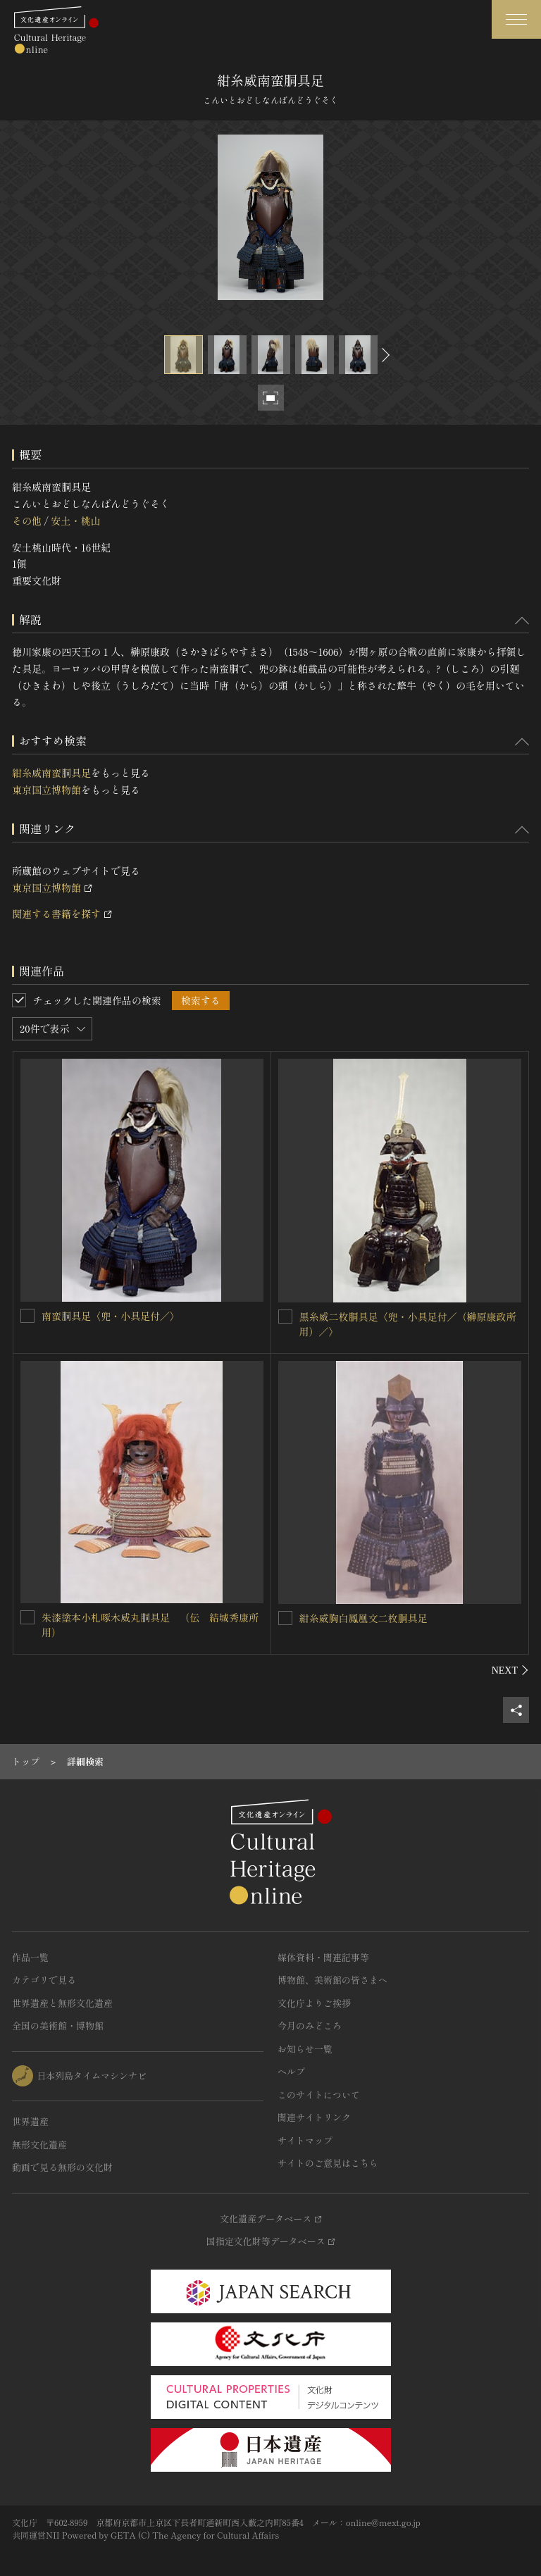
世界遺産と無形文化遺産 (62, 2003)
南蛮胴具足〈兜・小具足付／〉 (111, 1316)
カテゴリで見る (44, 1979)
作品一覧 (30, 1957)
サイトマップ (305, 2140)
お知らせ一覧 (305, 2048)
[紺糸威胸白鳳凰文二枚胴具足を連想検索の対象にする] (285, 1618)
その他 (27, 521)
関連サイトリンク (314, 2117)
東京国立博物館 (46, 790)
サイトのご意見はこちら (328, 2163)
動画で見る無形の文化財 (62, 2167)
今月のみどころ (310, 2025)
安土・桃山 (75, 521)
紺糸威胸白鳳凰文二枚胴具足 (363, 1618)
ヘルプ (291, 2071)
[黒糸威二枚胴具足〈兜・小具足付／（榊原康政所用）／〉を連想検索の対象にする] (285, 1316)
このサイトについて (319, 2094)
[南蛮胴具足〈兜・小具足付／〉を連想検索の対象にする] (27, 1316)
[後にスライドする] (384, 354)
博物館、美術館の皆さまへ (332, 1979)
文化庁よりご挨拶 (314, 2003)
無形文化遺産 (39, 2144)
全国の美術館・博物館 (58, 2025)
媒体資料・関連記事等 (323, 1957)
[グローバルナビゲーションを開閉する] (516, 19)
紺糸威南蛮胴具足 (51, 773)
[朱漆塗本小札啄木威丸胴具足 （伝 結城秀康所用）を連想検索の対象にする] (27, 1617)
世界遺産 (30, 2121)
